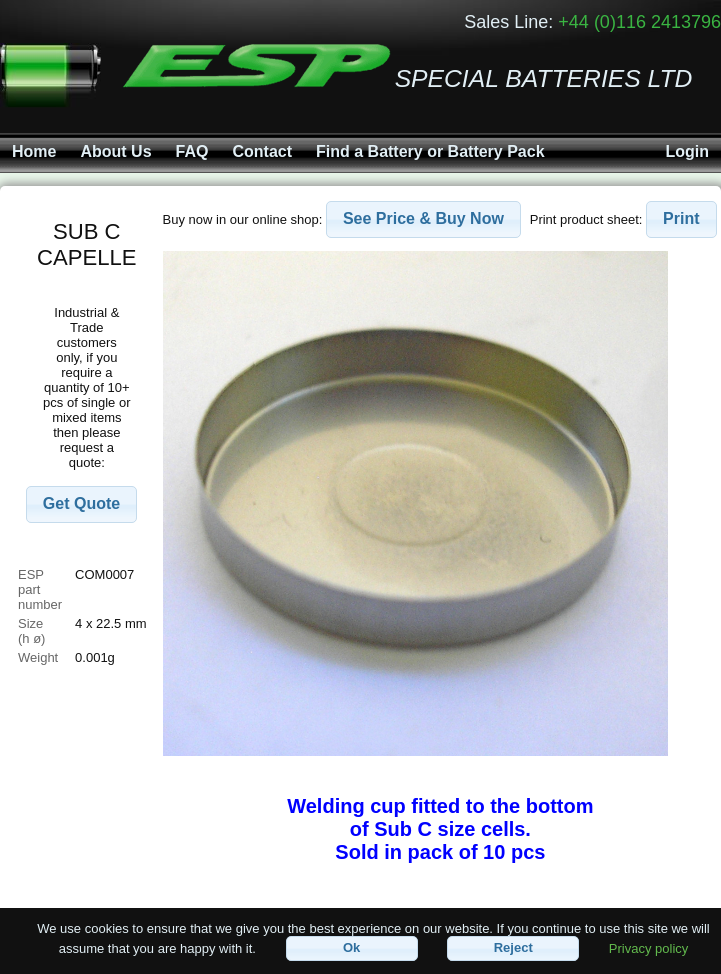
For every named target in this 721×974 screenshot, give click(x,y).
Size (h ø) (32, 631)
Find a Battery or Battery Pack (430, 151)
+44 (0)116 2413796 (639, 22)
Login (687, 151)
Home (34, 151)
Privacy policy (648, 947)
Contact (262, 151)
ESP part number (40, 589)
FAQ (192, 151)
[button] (81, 504)
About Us (115, 151)
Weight (38, 657)
